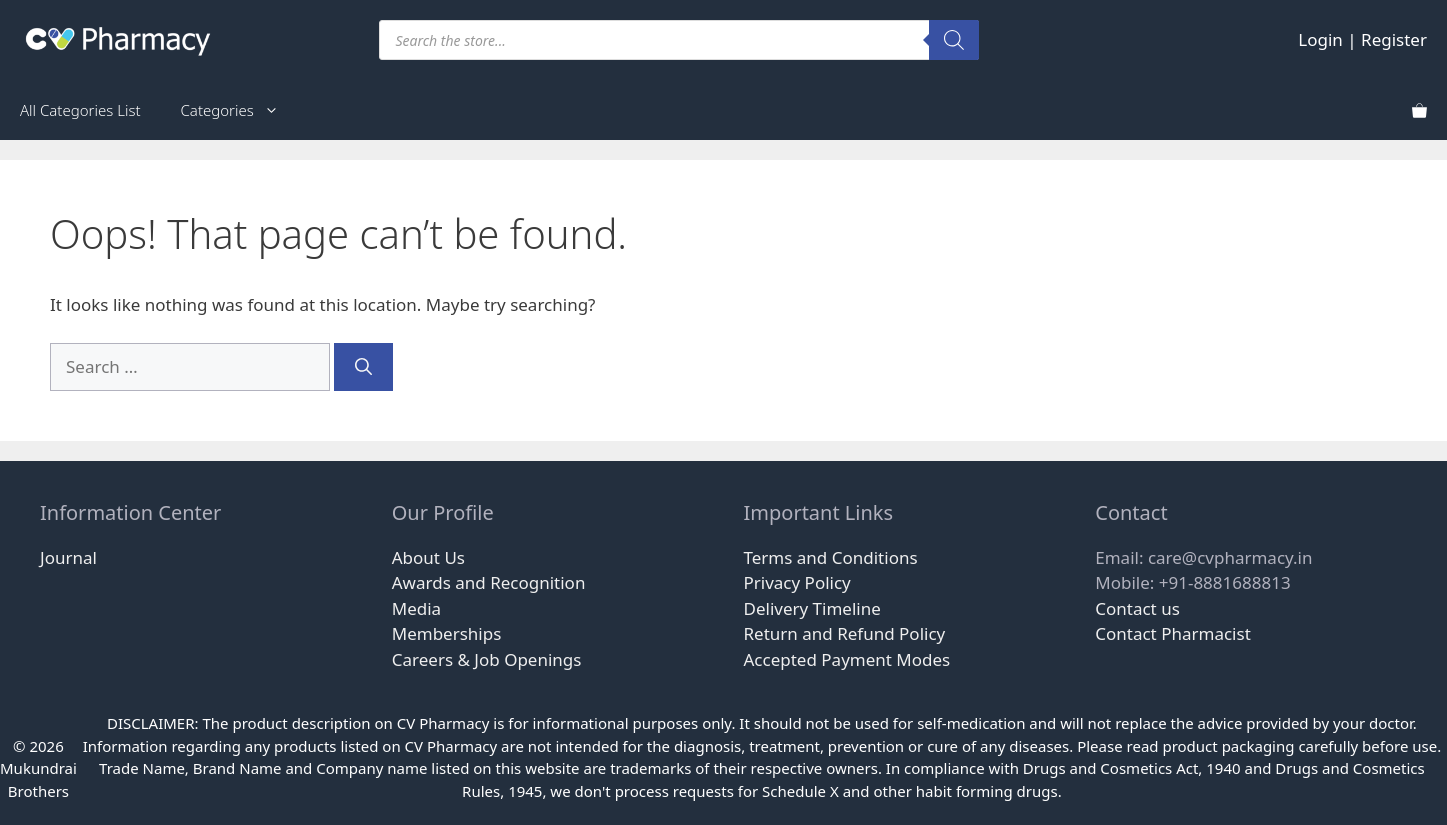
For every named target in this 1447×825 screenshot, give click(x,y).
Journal (68, 557)
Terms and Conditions (831, 557)
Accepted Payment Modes (847, 659)
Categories (240, 110)
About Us (428, 557)
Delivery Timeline (812, 608)
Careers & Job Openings (487, 659)
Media (416, 608)
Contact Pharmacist (1173, 633)
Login (1320, 39)
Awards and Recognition (489, 582)
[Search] (954, 40)
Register (1394, 39)
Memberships (447, 633)
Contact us (1137, 608)
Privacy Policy (797, 582)
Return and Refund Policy (845, 633)
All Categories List (80, 110)
